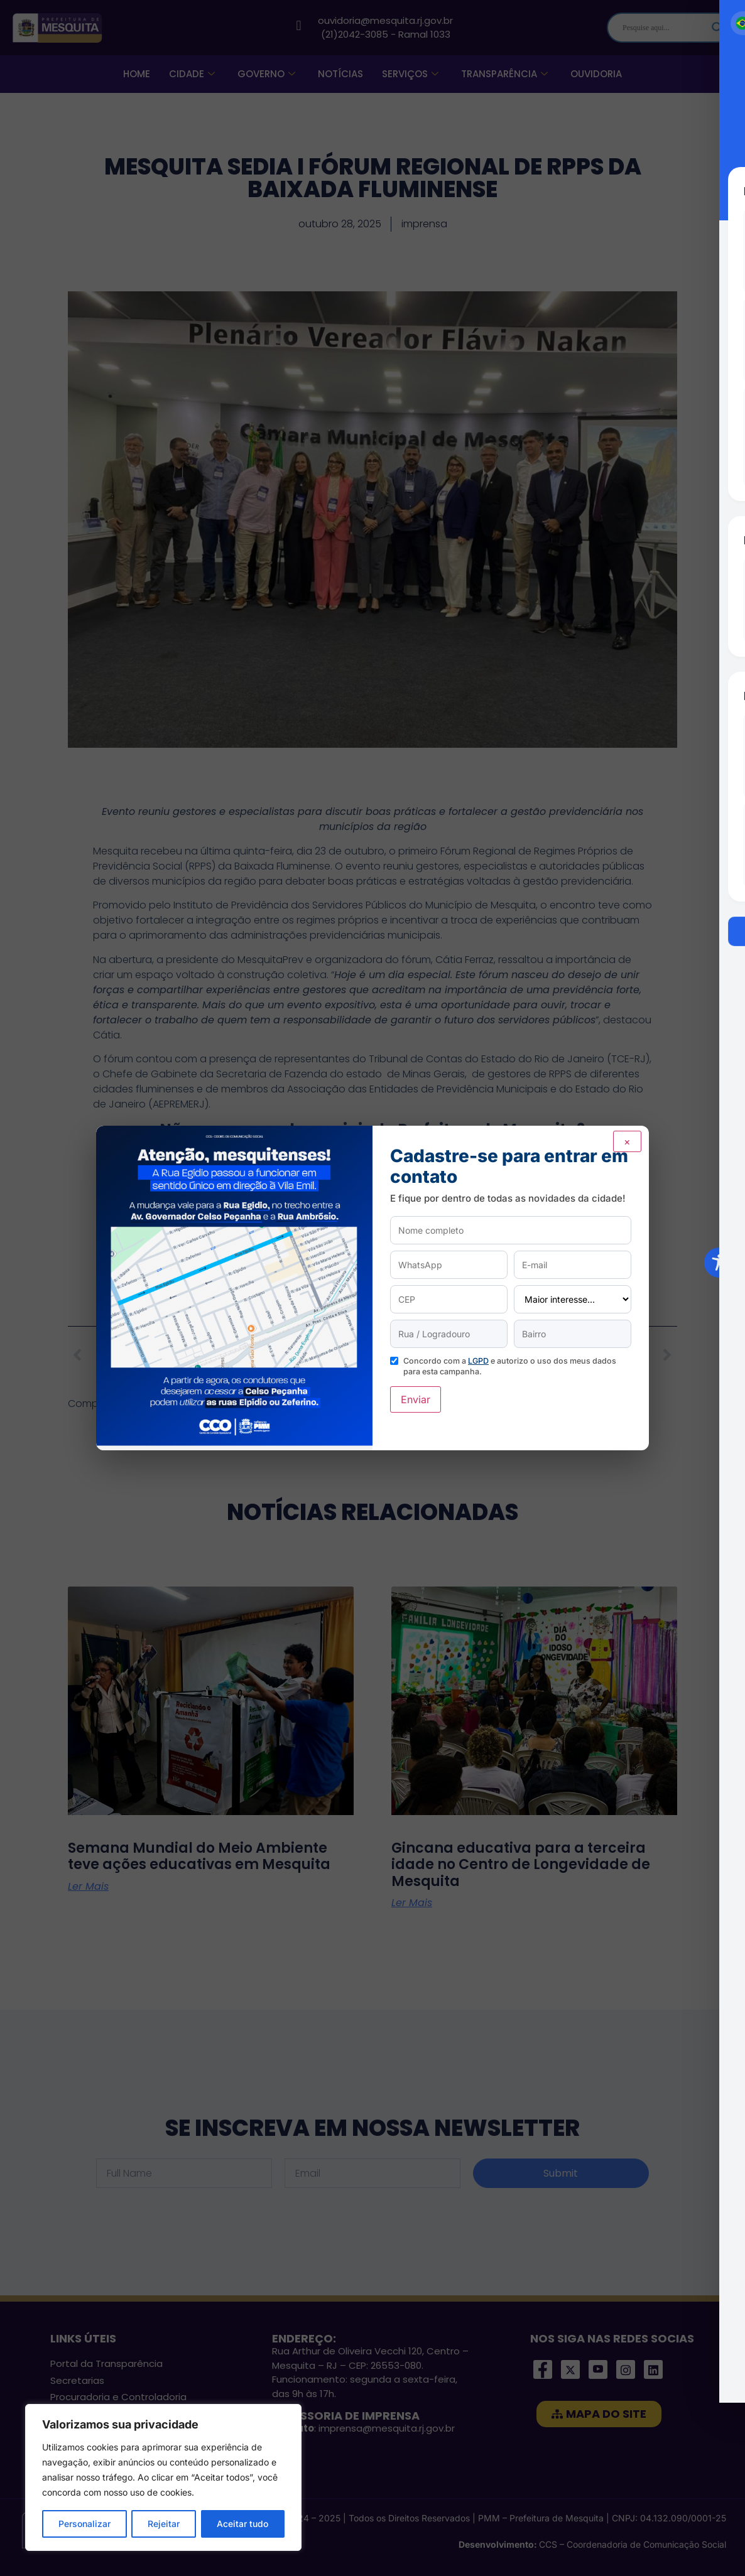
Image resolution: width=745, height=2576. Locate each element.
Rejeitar (164, 2523)
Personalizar (84, 2523)
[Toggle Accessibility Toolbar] (719, 1262)
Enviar (415, 1399)
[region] (163, 2477)
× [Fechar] (627, 1141)
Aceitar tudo (242, 2523)
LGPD (478, 1361)
